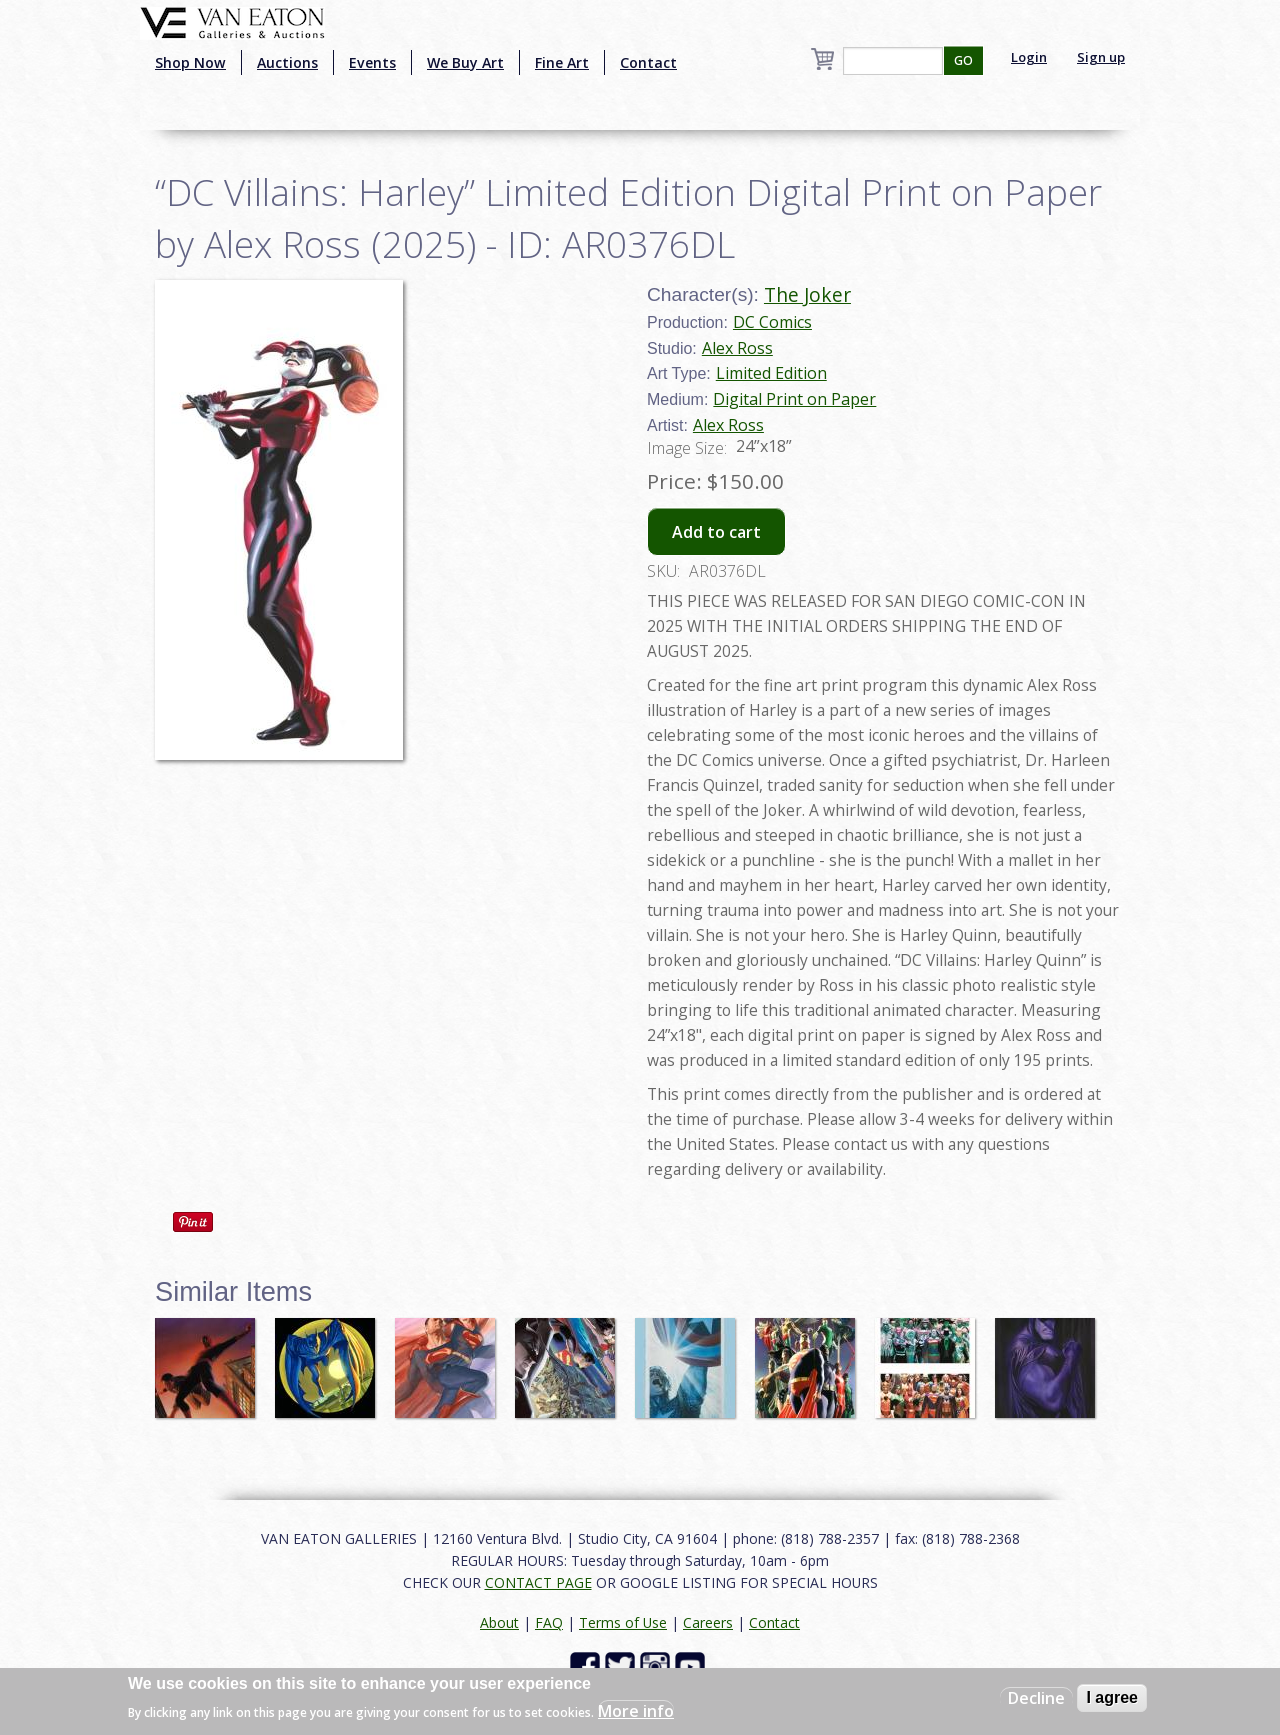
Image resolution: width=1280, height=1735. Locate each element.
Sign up (1101, 57)
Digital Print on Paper (794, 399)
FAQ (549, 1622)
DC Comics (772, 322)
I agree (1112, 1697)
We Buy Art (465, 62)
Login (1029, 57)
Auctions (287, 62)
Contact (648, 62)
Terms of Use (623, 1622)
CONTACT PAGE (538, 1582)
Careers (708, 1622)
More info (636, 1711)
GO (963, 60)
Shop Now (190, 62)
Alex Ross (737, 348)
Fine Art (562, 62)
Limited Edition (771, 373)
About (499, 1622)
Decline (1036, 1698)
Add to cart (716, 532)
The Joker (807, 294)
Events (372, 62)
